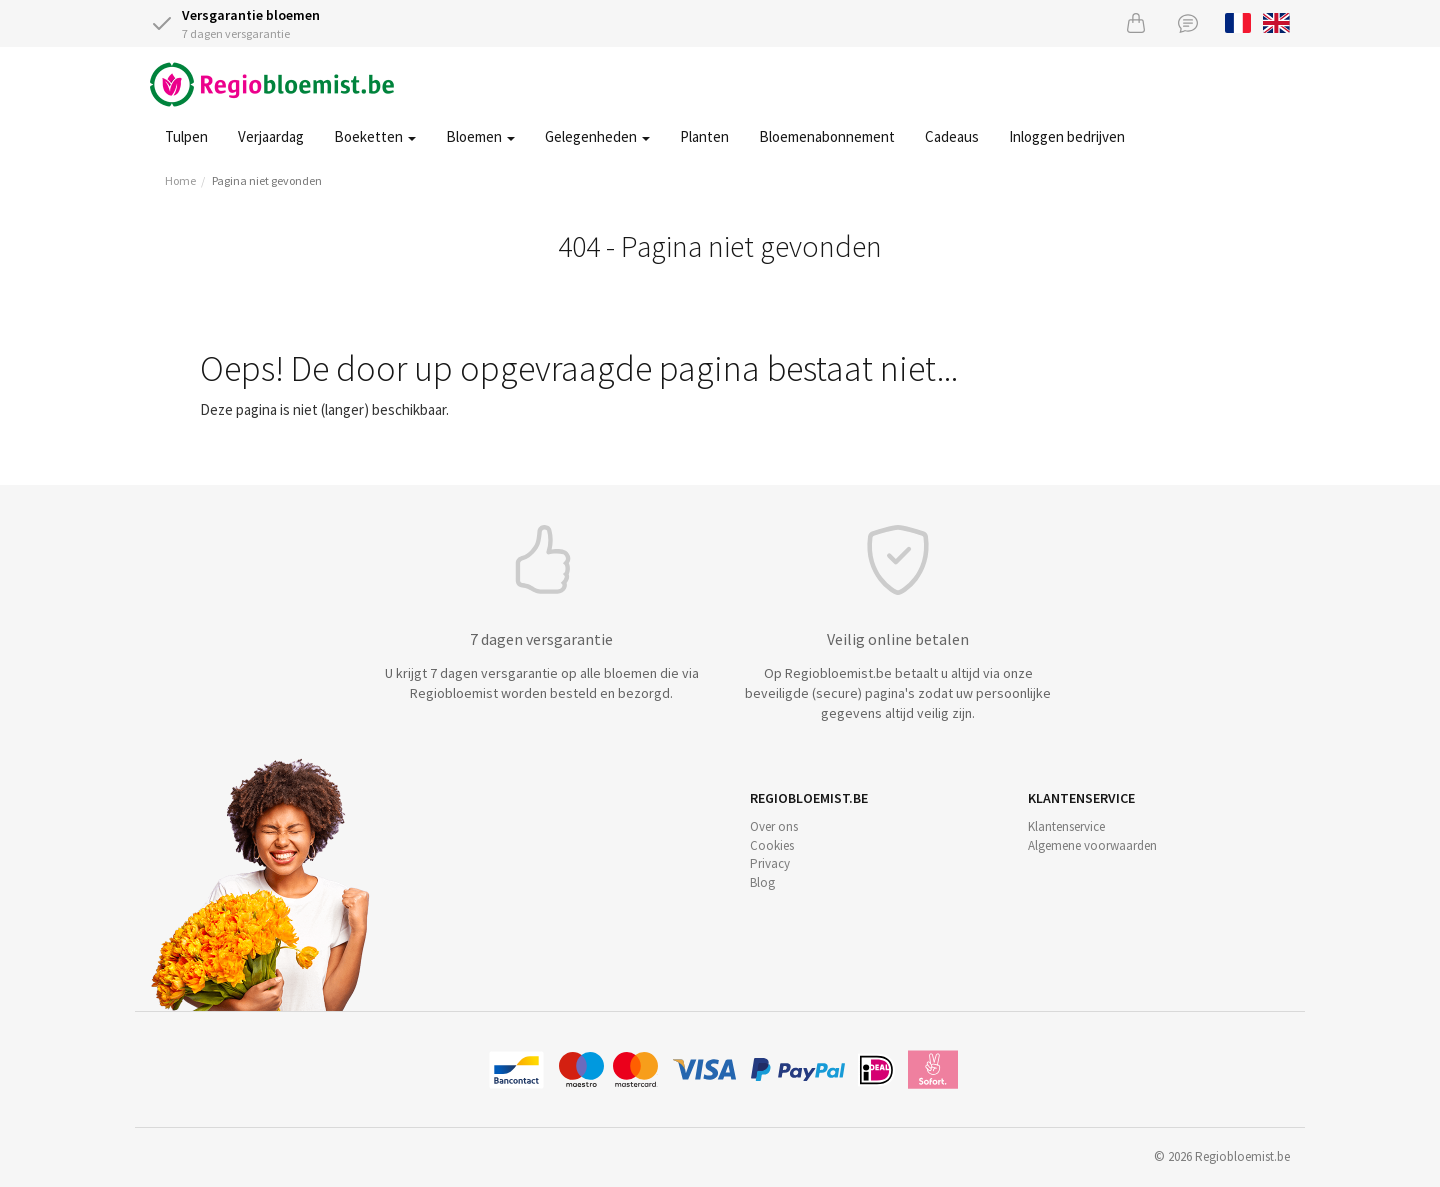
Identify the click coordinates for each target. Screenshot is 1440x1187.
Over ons (774, 826)
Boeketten (375, 136)
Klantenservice (1066, 826)
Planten (704, 136)
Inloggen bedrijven (1067, 136)
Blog (762, 882)
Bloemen (480, 136)
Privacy (770, 863)
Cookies (772, 845)
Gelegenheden (597, 136)
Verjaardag (271, 136)
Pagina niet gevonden (267, 180)
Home (180, 180)
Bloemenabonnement (827, 136)
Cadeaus (952, 136)
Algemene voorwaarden (1092, 845)
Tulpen (186, 136)
